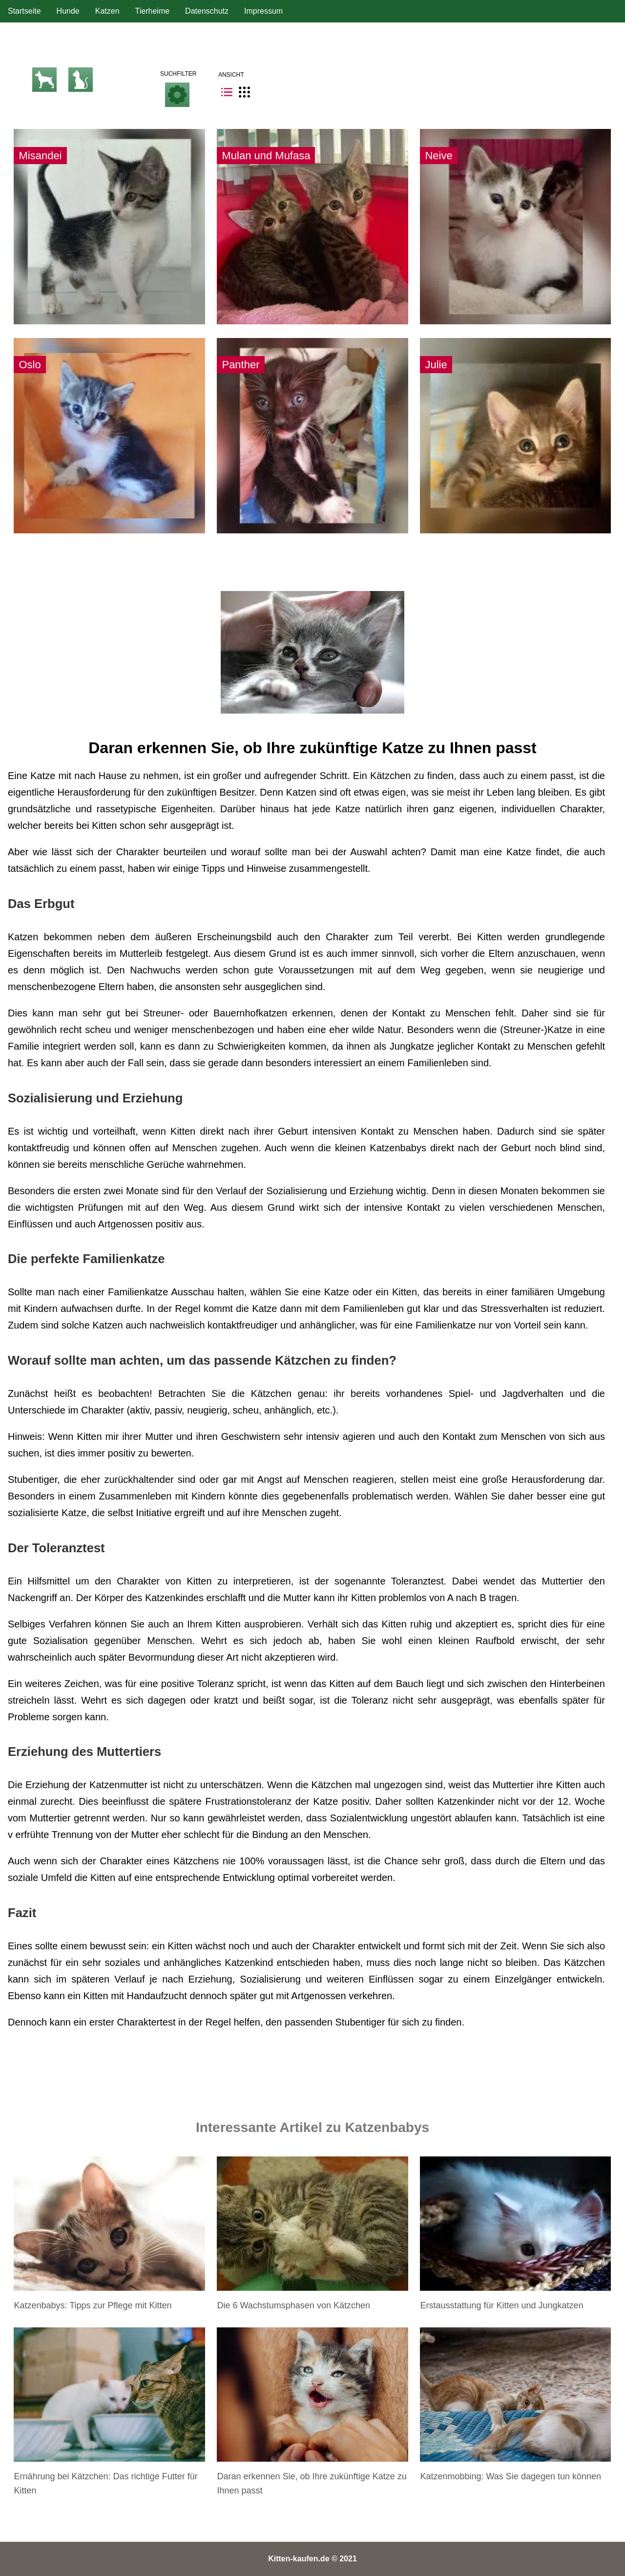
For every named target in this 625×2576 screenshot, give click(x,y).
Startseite (24, 11)
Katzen (107, 11)
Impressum (263, 11)
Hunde (68, 11)
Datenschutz (207, 11)
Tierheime (152, 11)
